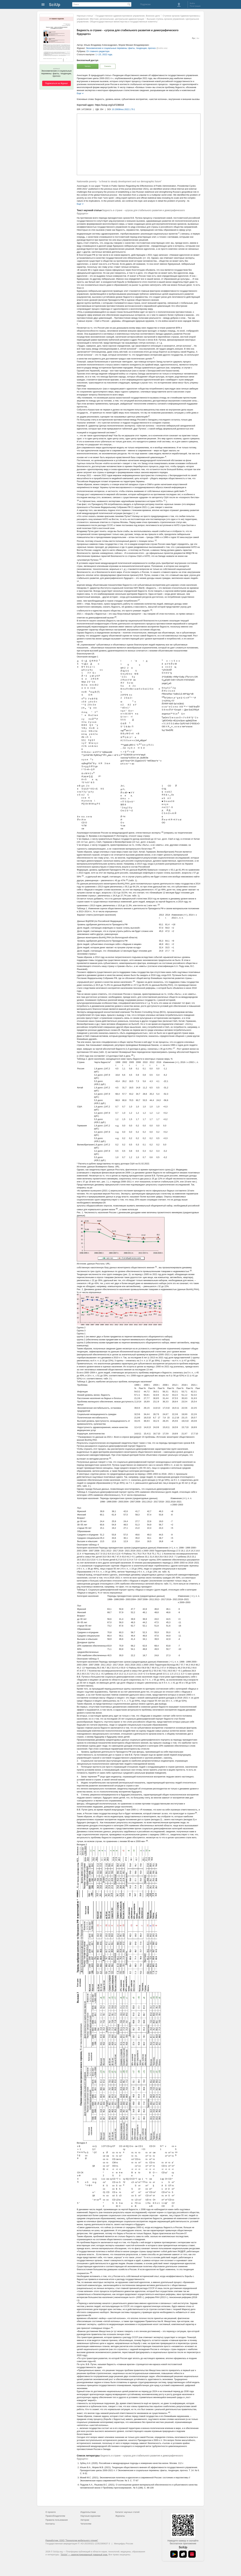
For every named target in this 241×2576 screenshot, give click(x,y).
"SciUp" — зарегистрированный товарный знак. (84, 2554)
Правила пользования (57, 2520)
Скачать (107, 66)
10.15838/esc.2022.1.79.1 (123, 109)
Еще (79, 93)
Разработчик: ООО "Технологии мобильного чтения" (72, 2540)
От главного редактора (97, 51)
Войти (192, 3)
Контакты (50, 2523)
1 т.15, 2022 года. (104, 54)
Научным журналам (90, 2516)
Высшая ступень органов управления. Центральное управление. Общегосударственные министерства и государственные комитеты (138, 20)
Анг (198, 38)
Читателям (85, 2523)
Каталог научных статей (127, 2512)
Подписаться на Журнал (56, 83)
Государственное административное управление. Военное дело (128, 16)
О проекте (51, 2512)
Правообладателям (55, 2516)
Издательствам (88, 2512)
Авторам (84, 2520)
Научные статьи (85, 16)
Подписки (145, 4)
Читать (87, 66)
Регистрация (195, 6)
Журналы (120, 2516)
